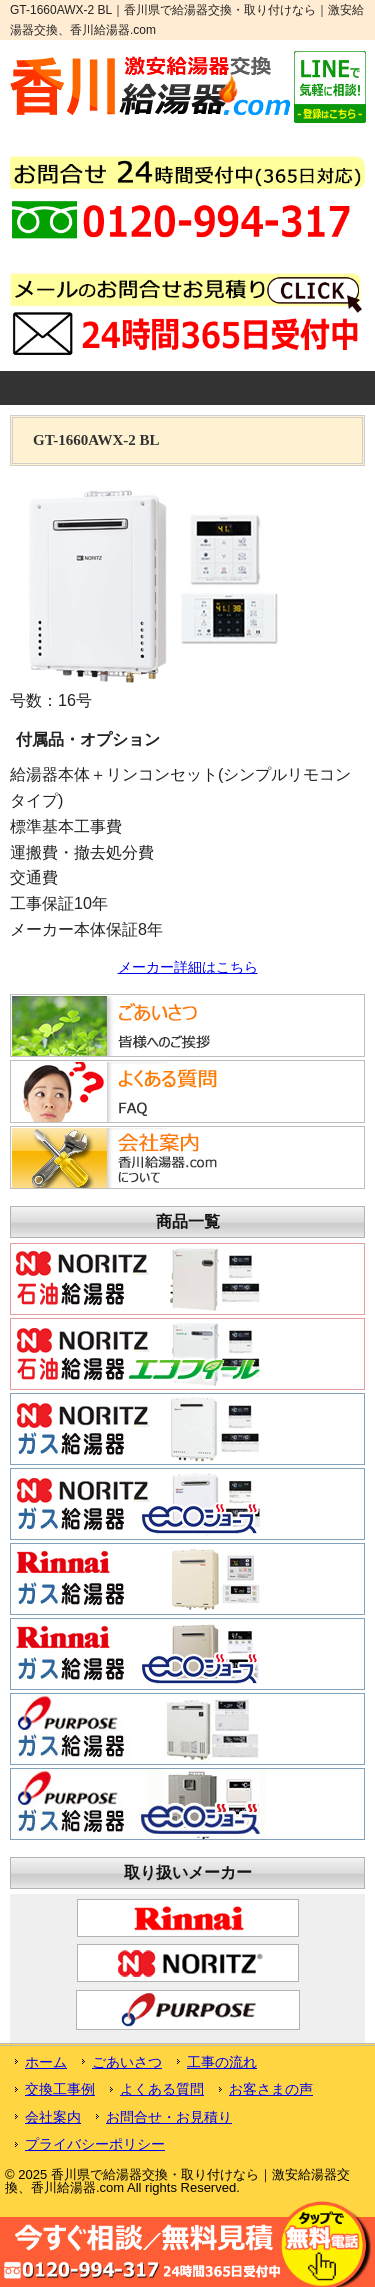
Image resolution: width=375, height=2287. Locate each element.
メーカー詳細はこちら (188, 967)
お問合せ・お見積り (169, 2117)
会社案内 (53, 2117)
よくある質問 (162, 2089)
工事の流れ (222, 2062)
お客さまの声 (271, 2089)
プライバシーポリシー (95, 2144)
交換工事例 (60, 2089)
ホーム (46, 2062)
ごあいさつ (127, 2062)
